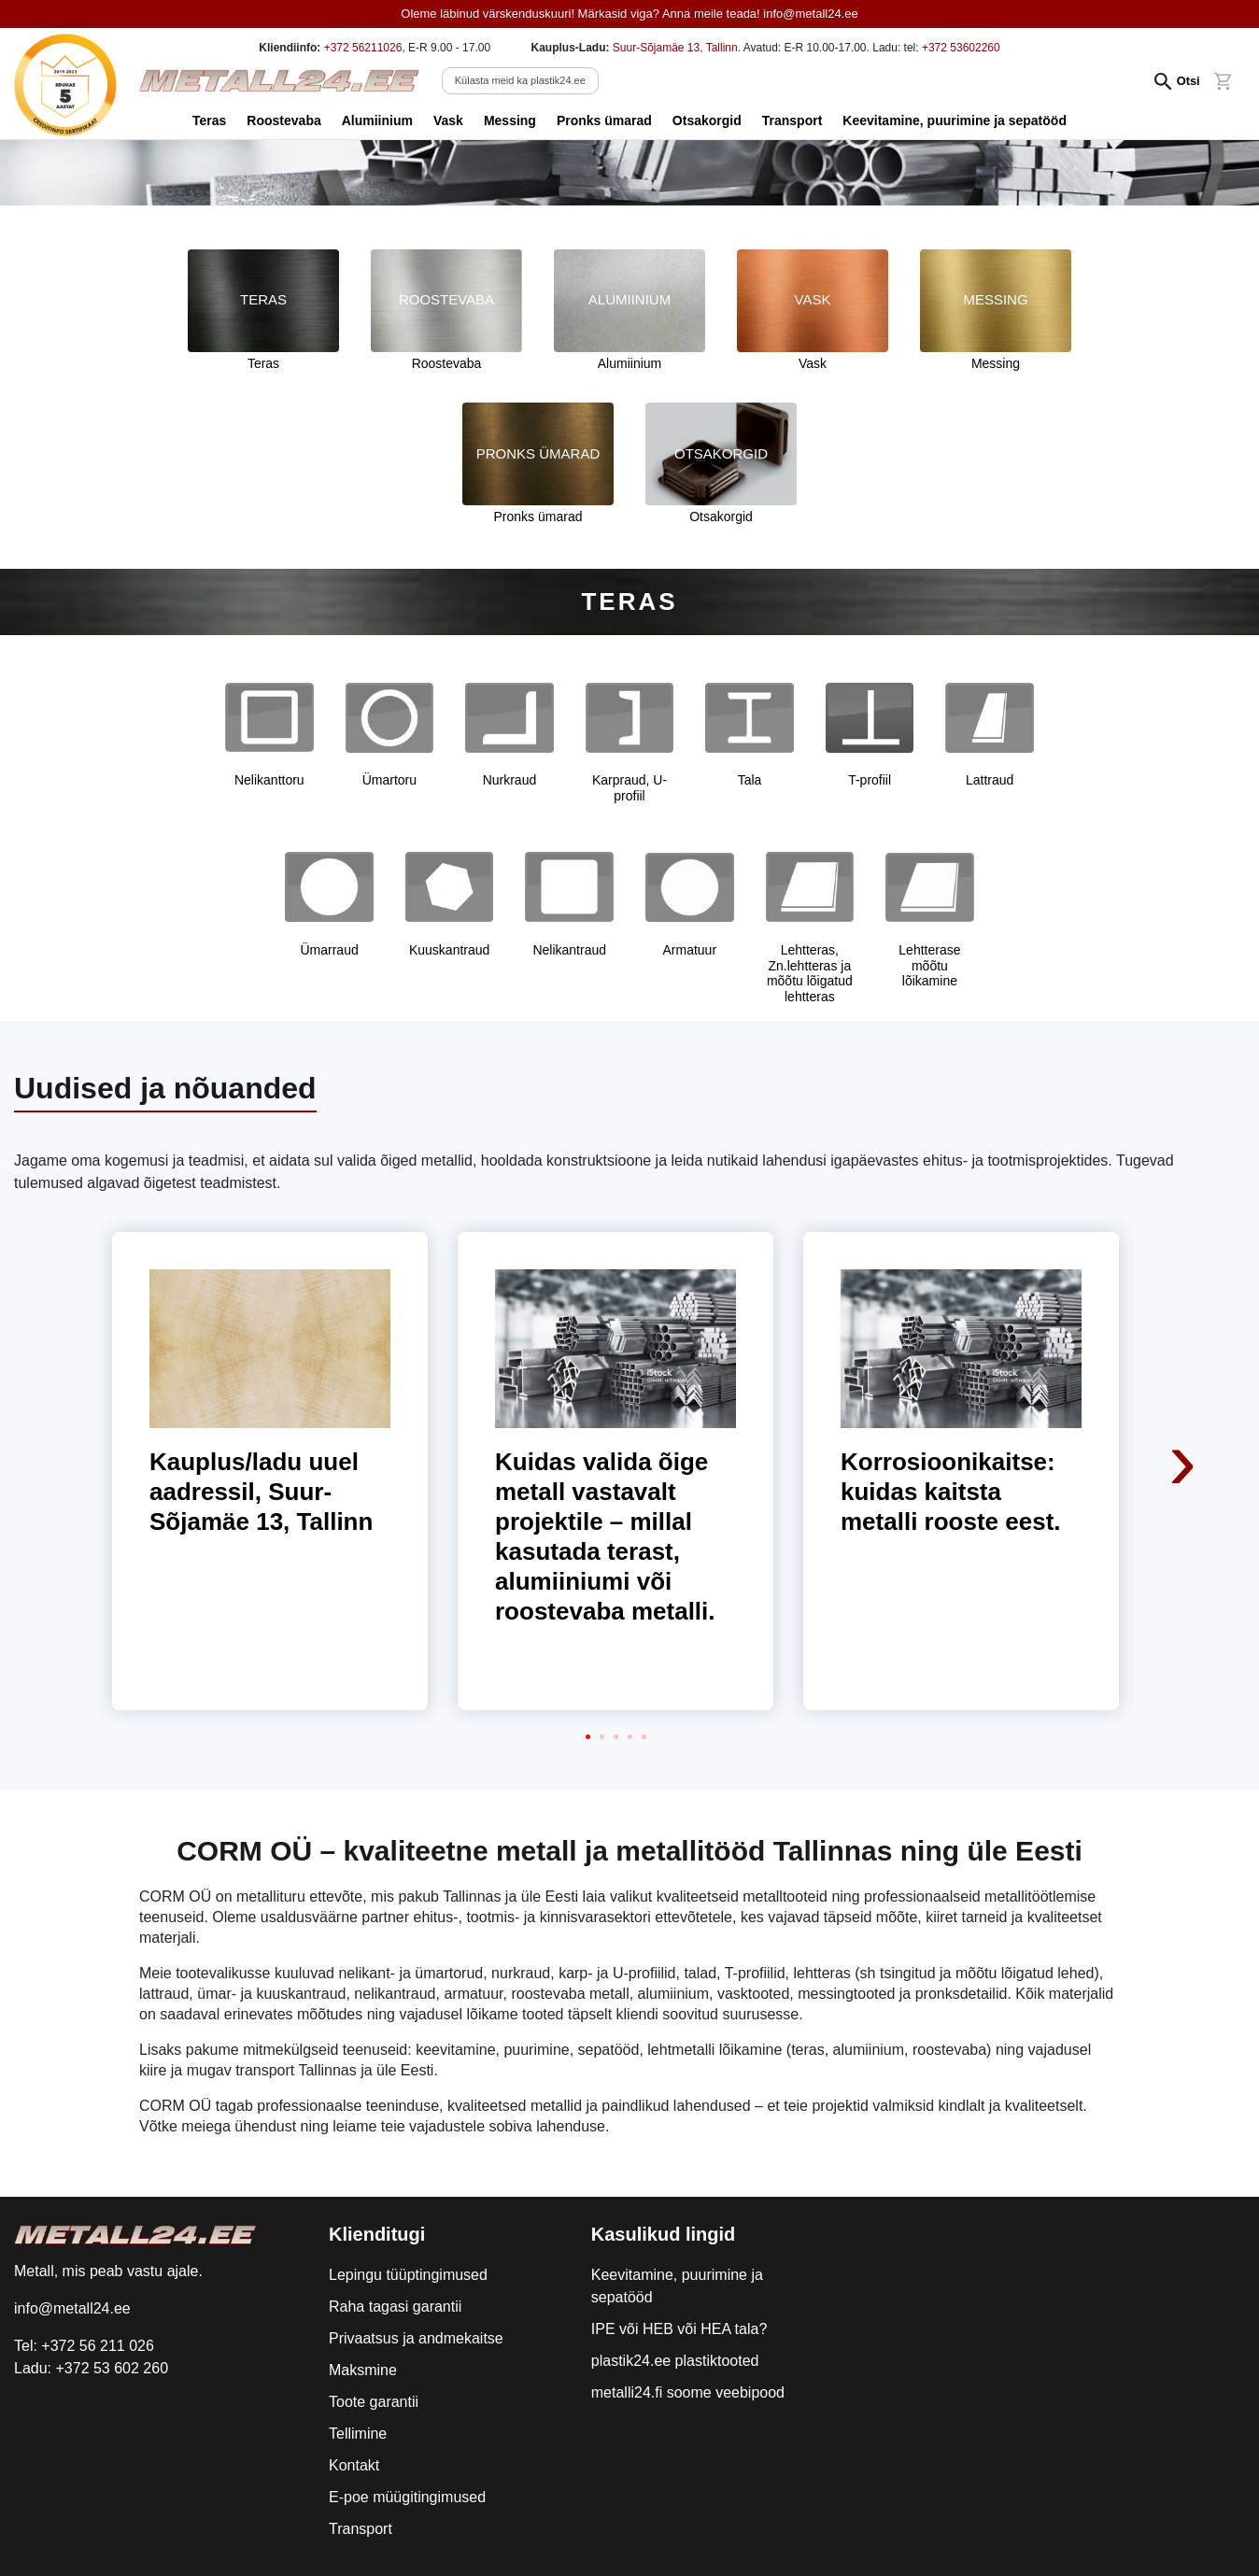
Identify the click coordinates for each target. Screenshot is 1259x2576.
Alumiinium (377, 120)
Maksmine (363, 2370)
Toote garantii (373, 2402)
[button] (588, 1736)
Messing (510, 120)
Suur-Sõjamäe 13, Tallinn (675, 47)
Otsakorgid (707, 120)
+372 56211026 (363, 47)
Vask (448, 120)
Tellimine (358, 2434)
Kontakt (354, 2465)
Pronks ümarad (604, 120)
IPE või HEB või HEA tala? (679, 2329)
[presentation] (1184, 1335)
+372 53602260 (961, 47)
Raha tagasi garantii (395, 2306)
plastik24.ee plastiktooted (675, 2361)
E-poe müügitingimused (407, 2497)
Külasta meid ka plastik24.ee (520, 80)
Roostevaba (283, 120)
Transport (792, 120)
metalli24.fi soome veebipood (688, 2392)
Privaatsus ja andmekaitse (416, 2338)
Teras (209, 120)
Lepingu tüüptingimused (408, 2275)
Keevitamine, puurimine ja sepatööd (954, 120)
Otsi (1188, 81)
